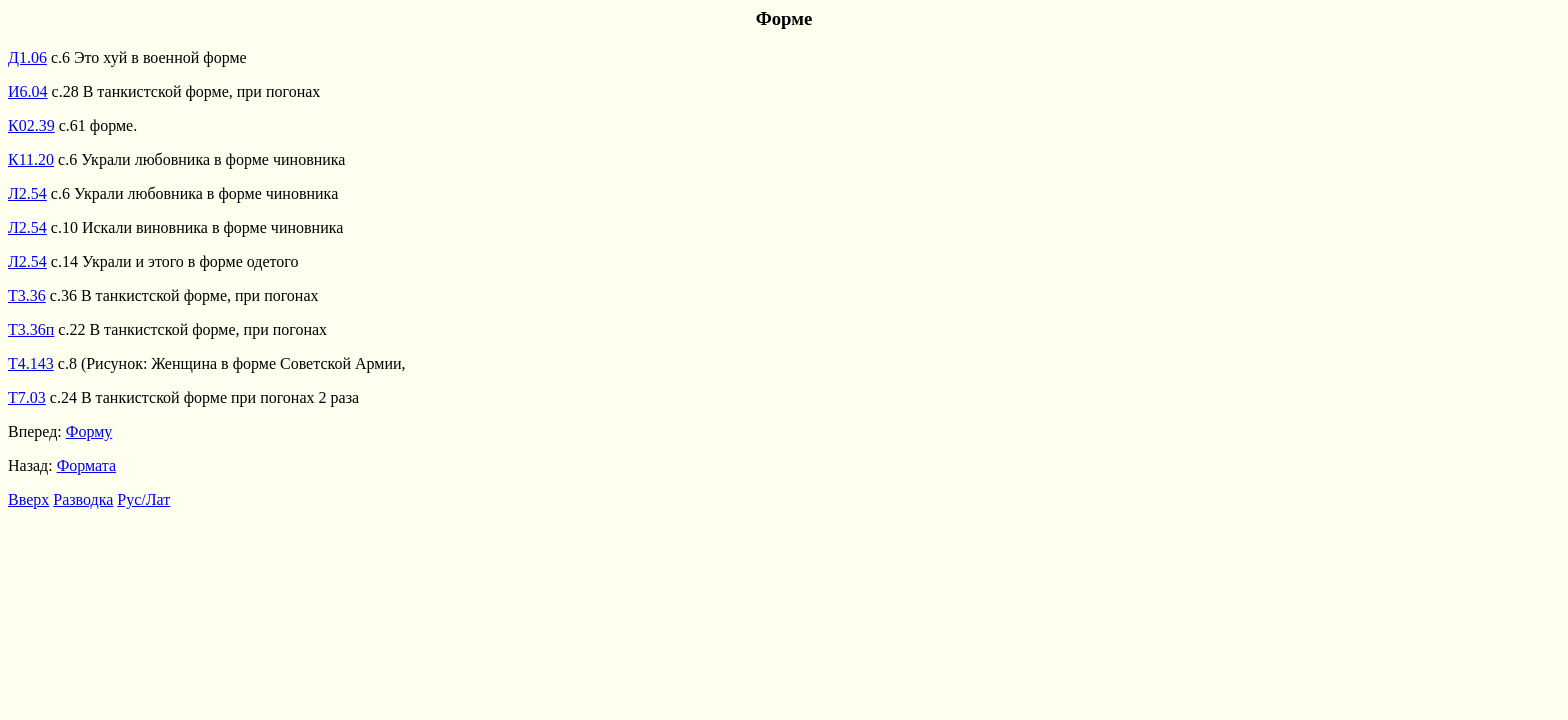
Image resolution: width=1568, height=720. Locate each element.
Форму (89, 431)
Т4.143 (31, 363)
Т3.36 (27, 295)
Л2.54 (27, 193)
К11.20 (31, 159)
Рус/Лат (143, 499)
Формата (86, 465)
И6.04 (28, 91)
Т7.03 (27, 397)
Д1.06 (27, 57)
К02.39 (31, 125)
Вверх (28, 499)
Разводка (83, 499)
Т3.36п (31, 329)
